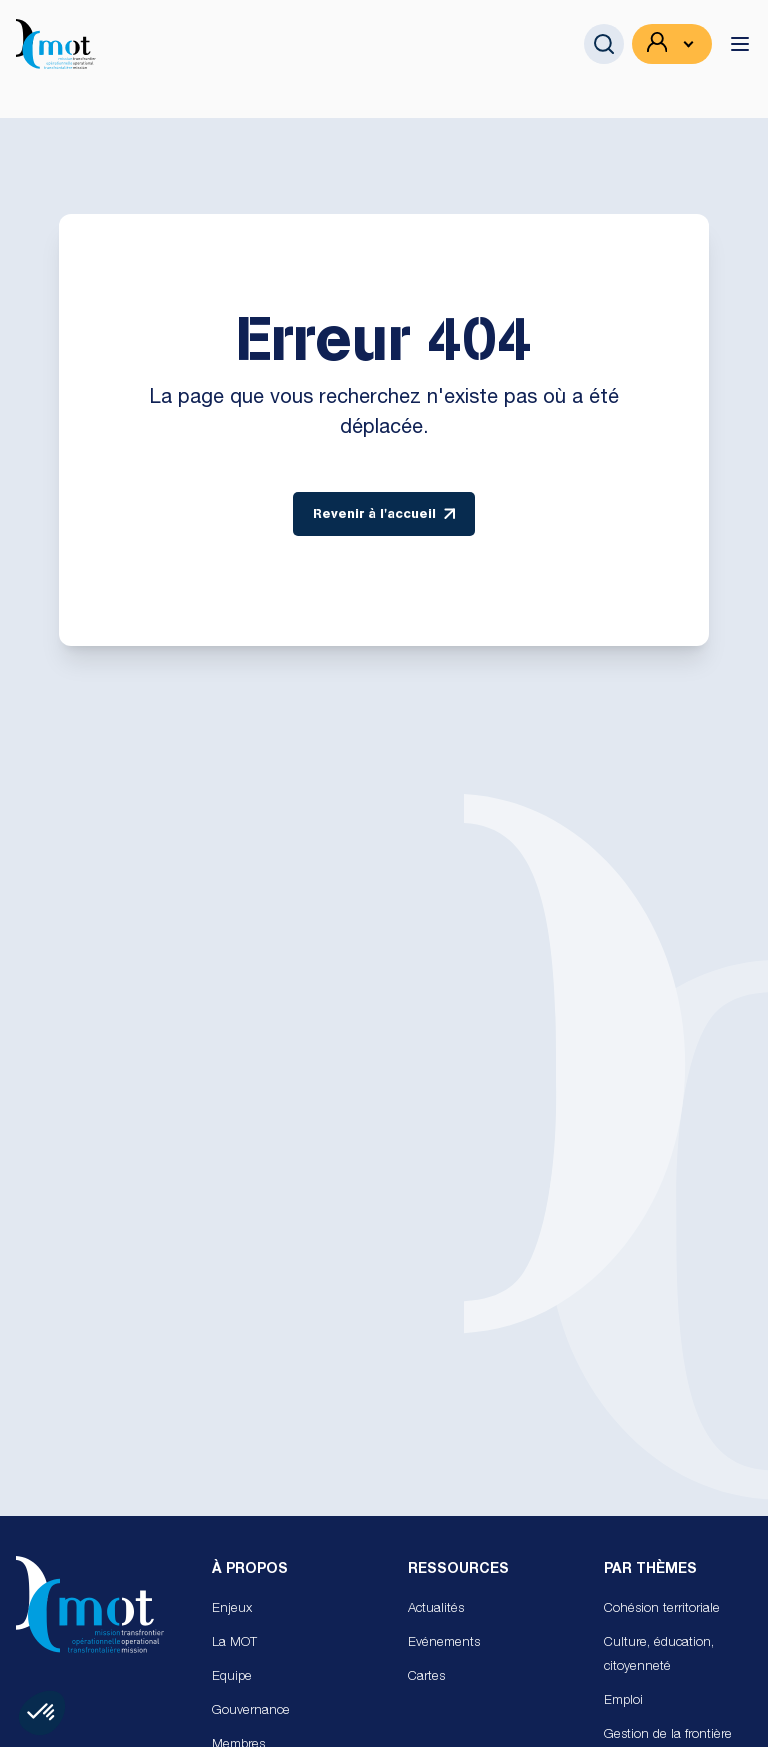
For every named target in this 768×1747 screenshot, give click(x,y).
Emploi (623, 1701)
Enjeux (232, 1609)
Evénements (444, 1643)
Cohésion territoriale (662, 1609)
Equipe (232, 1677)
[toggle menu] (740, 44)
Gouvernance (251, 1711)
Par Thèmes (650, 1570)
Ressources (458, 1570)
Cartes (426, 1677)
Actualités (436, 1609)
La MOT (234, 1643)
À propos (250, 1570)
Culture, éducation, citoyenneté (659, 1655)
